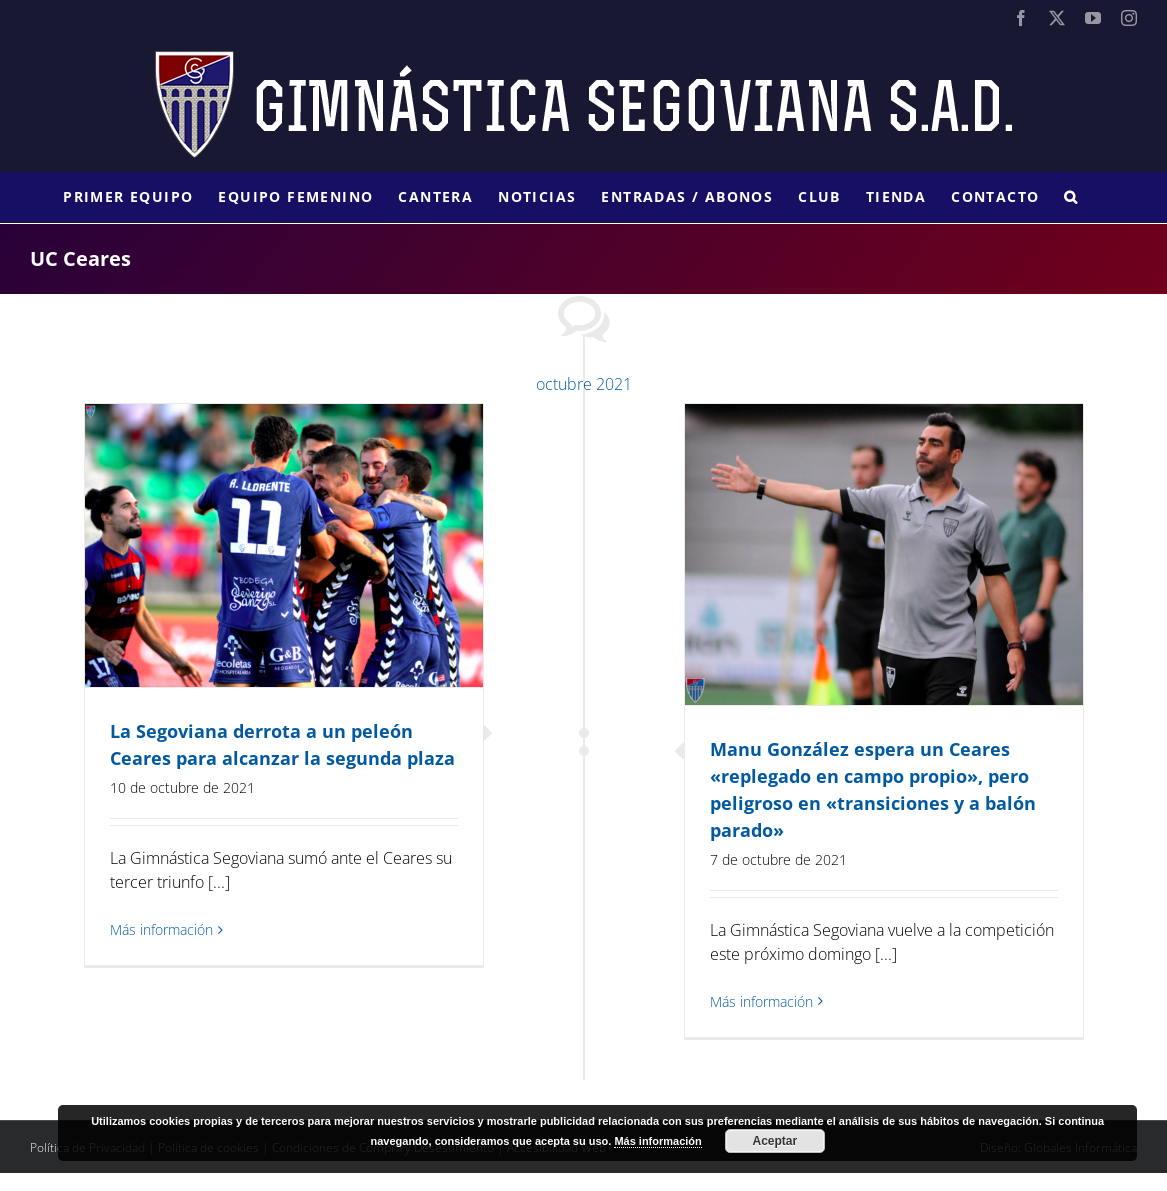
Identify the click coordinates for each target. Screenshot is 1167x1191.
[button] (1071, 197)
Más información (657, 1141)
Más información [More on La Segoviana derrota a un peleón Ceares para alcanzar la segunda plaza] (161, 929)
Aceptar (775, 1141)
